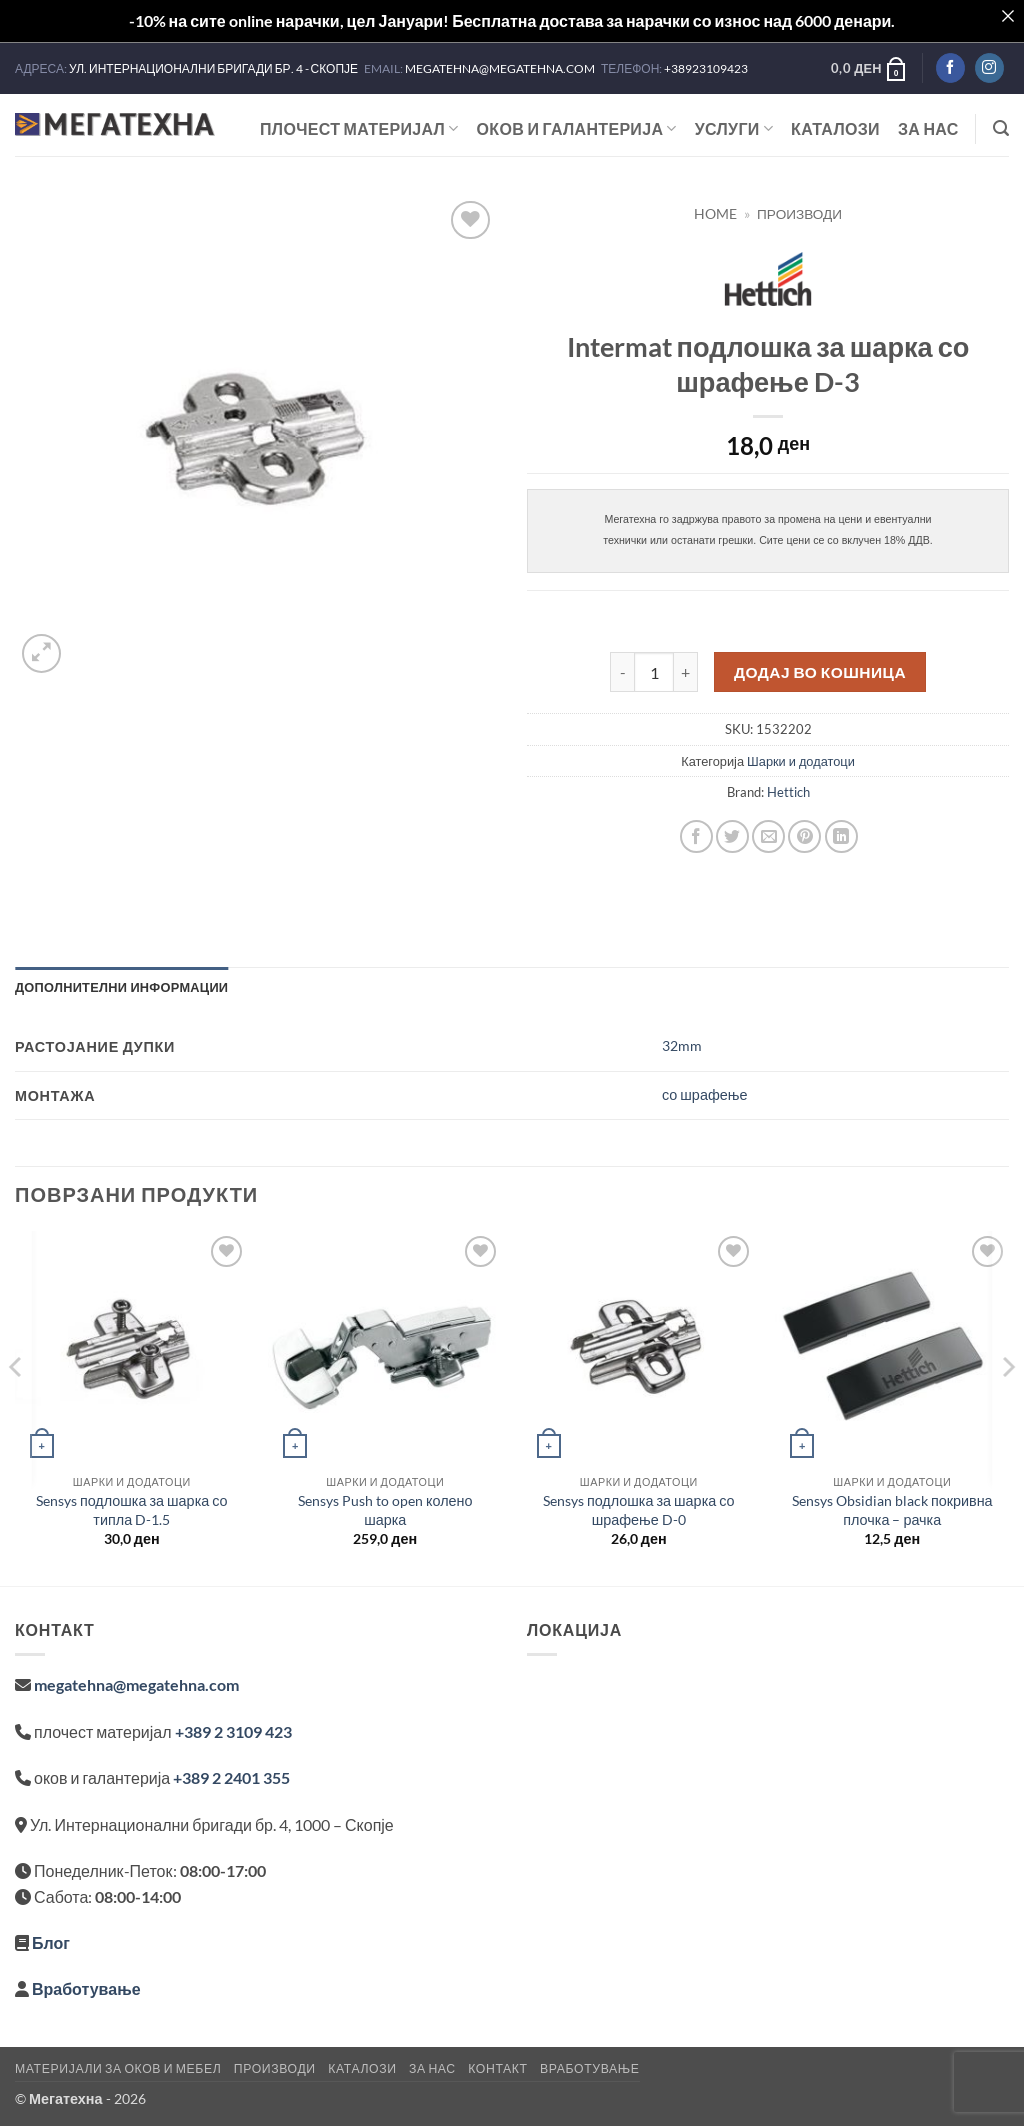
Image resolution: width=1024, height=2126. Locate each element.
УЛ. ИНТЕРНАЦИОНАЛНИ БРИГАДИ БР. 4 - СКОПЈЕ (214, 68)
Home (715, 214)
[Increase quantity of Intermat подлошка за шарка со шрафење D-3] (686, 672)
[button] (869, 68)
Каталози (835, 128)
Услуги (734, 129)
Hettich (788, 792)
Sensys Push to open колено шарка (385, 1510)
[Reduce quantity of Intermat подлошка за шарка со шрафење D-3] (622, 672)
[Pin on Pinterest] (804, 836)
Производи (799, 214)
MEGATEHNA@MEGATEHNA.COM (501, 68)
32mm (682, 1045)
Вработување (86, 1988)
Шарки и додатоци (801, 761)
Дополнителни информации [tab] (121, 987)
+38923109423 (706, 68)
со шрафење (704, 1094)
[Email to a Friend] (768, 836)
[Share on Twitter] (732, 836)
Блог (51, 1942)
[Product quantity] (654, 672)
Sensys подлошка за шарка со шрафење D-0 (639, 1510)
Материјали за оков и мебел (118, 2068)
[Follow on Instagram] (989, 68)
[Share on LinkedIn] (841, 836)
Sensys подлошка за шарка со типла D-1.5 (132, 1510)
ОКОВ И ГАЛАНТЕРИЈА (577, 129)
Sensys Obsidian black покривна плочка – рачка (892, 1510)
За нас (928, 128)
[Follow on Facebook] (950, 68)
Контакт (497, 2068)
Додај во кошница (820, 672)
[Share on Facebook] (696, 836)
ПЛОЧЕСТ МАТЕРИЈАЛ (359, 129)
